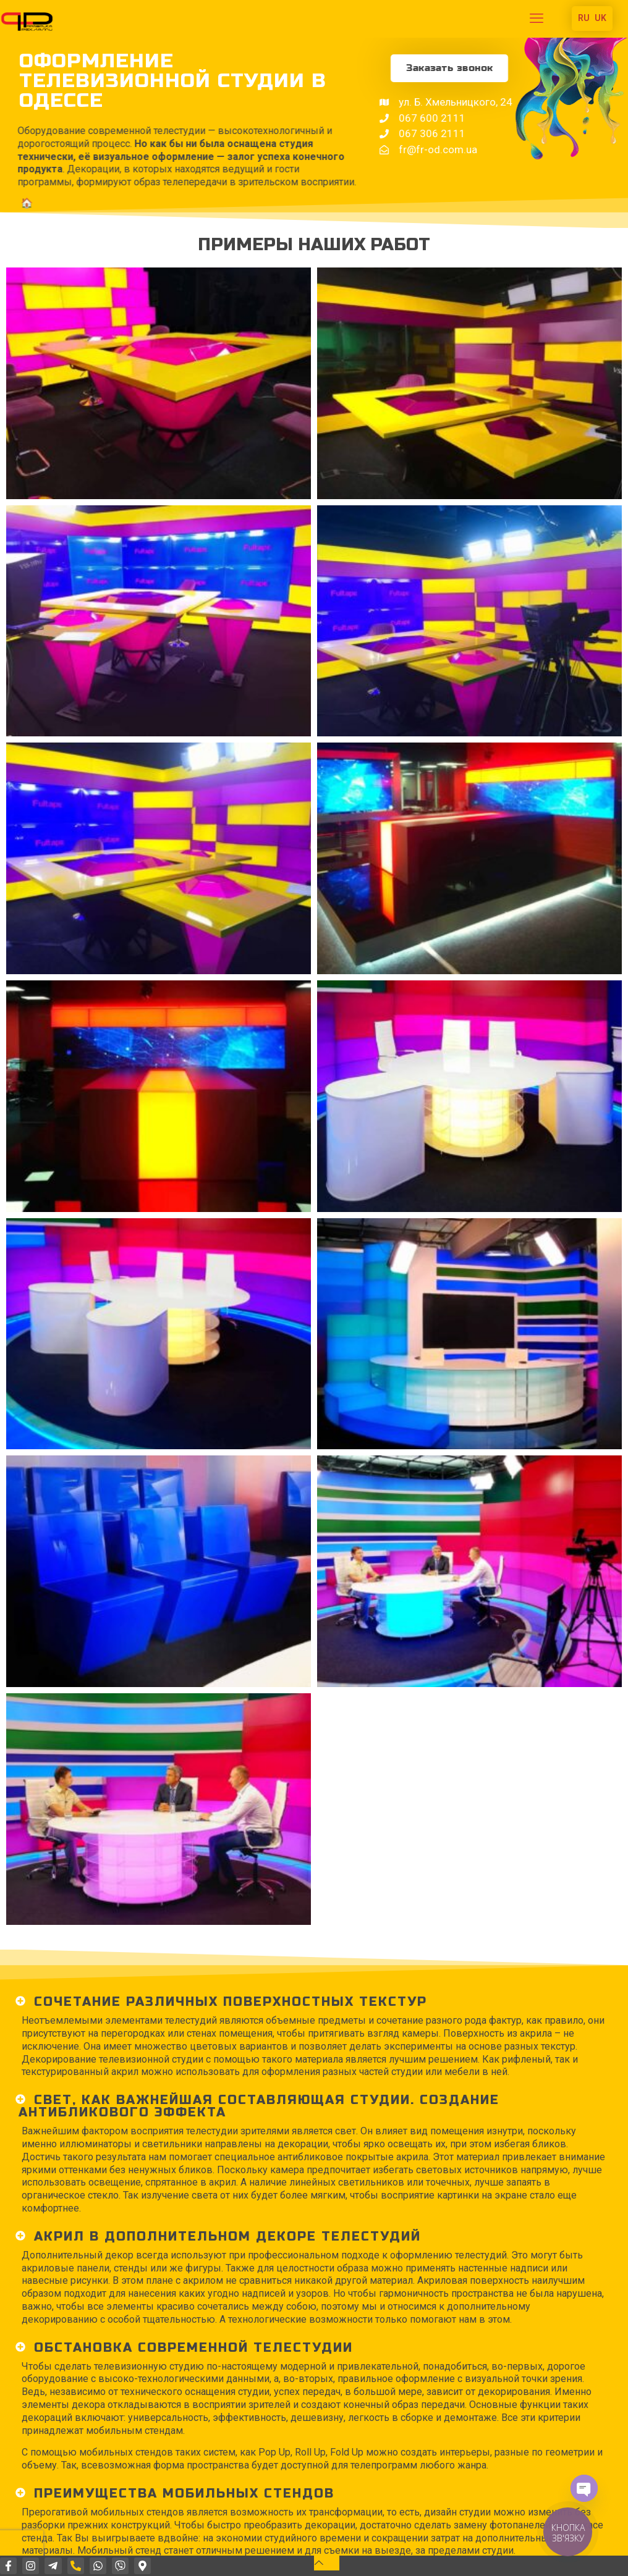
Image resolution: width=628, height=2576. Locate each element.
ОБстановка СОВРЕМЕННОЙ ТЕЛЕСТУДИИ (193, 2346)
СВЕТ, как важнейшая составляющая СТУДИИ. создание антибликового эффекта (259, 2105)
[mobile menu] (536, 18)
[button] (314, 2001)
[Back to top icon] (326, 2562)
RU (584, 18)
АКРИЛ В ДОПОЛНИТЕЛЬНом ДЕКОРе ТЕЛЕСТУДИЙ (227, 2235)
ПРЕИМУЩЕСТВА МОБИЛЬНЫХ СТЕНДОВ (184, 2492)
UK (600, 18)
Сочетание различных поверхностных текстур (230, 2000)
